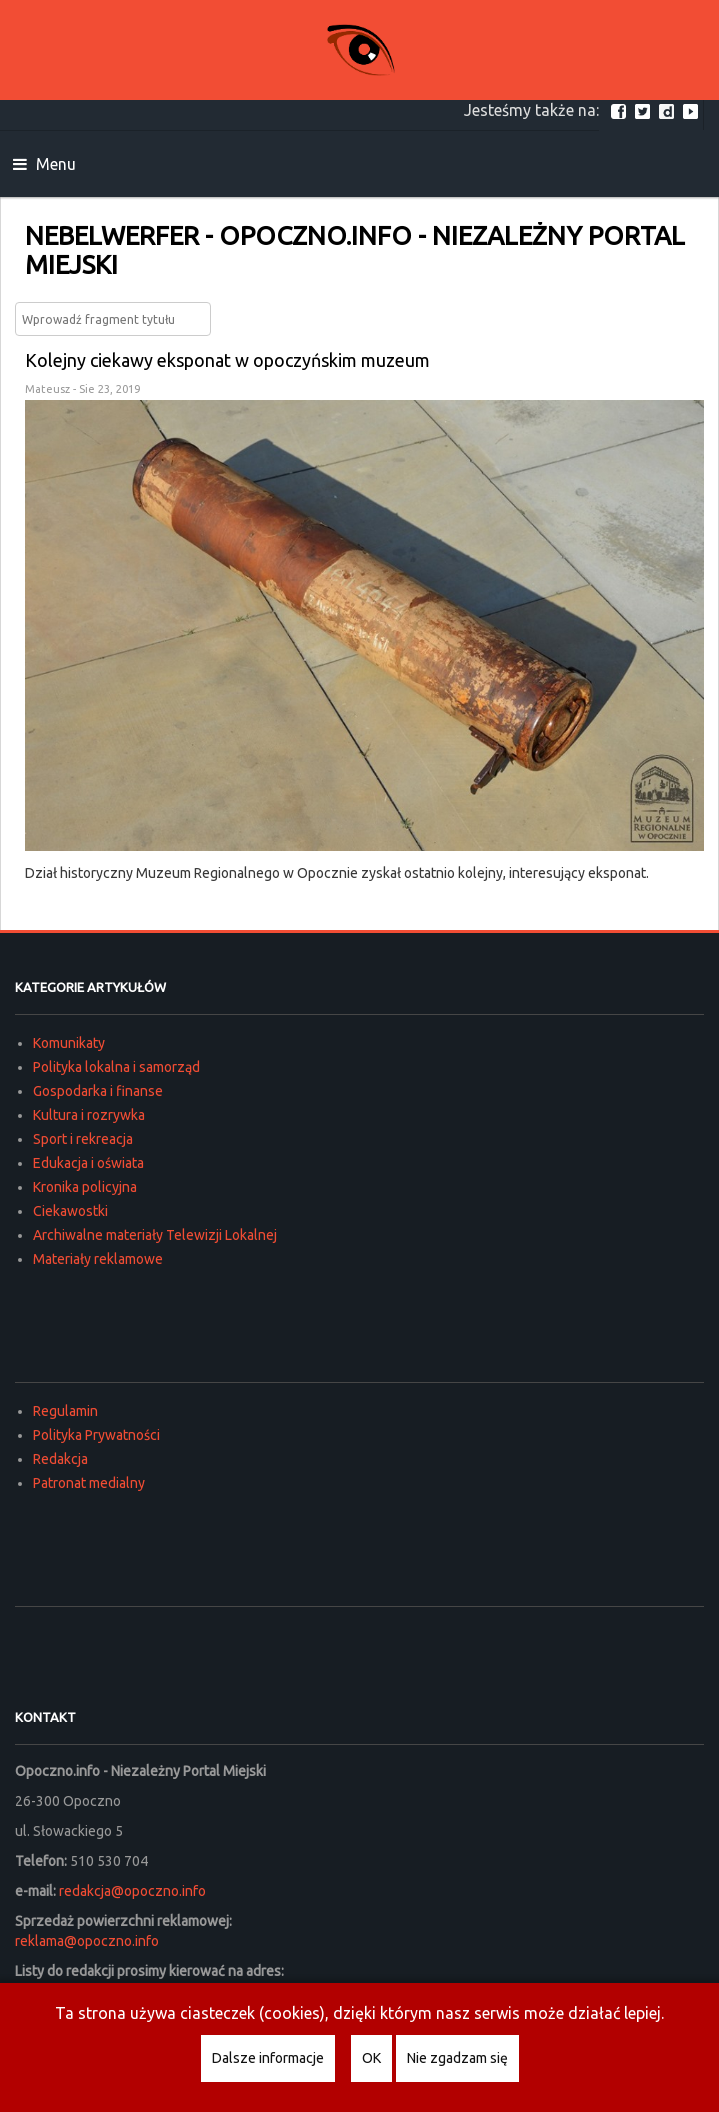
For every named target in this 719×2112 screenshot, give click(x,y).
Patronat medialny (89, 1483)
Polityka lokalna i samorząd (116, 1067)
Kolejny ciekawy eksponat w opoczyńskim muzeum (227, 360)
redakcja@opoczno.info (132, 1891)
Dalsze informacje (268, 2058)
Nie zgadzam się (457, 2058)
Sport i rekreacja (83, 1139)
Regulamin (65, 1411)
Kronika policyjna (85, 1187)
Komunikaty (69, 1043)
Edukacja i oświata (88, 1163)
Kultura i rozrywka (89, 1115)
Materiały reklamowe (98, 1259)
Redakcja (60, 1459)
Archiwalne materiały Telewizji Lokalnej (155, 1235)
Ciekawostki (70, 1211)
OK (371, 2058)
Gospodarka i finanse (98, 1091)
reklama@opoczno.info (87, 1941)
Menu (44, 164)
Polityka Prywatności (96, 1435)
